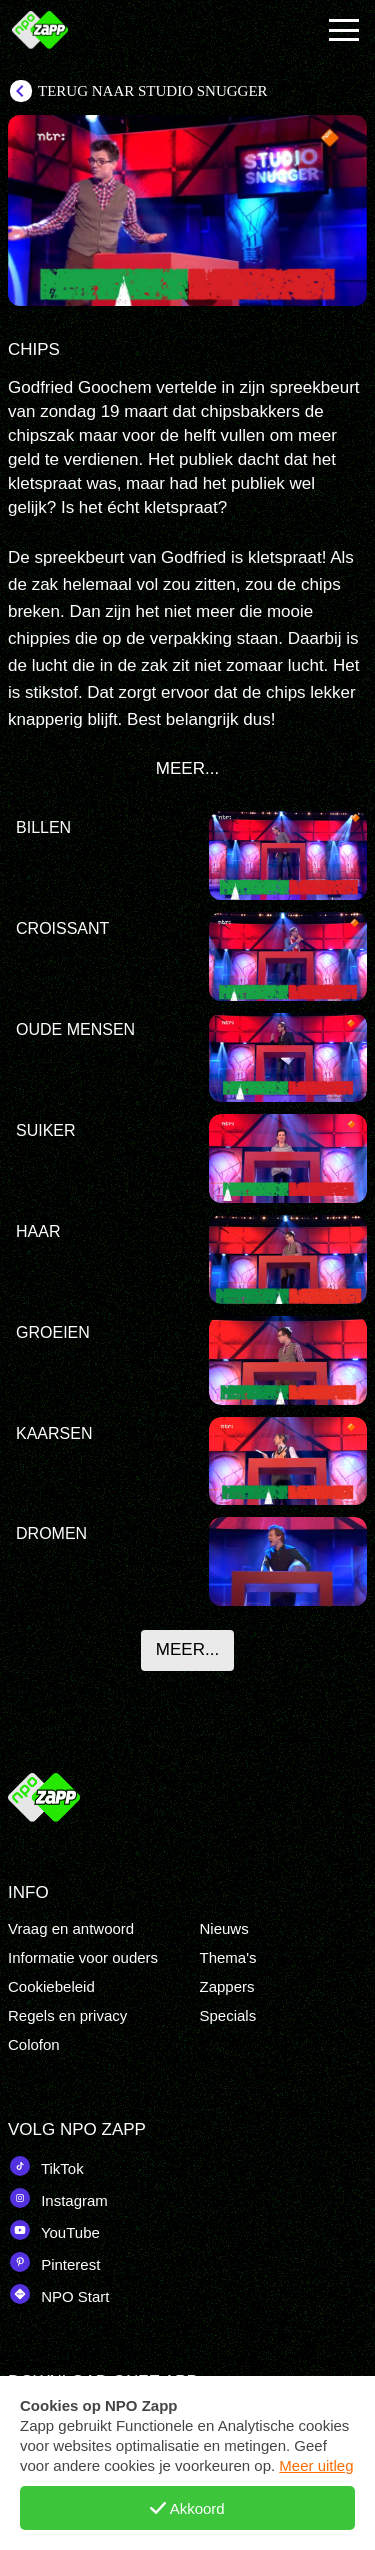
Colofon (34, 2044)
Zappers (227, 1986)
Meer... (187, 1649)
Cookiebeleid (51, 1986)
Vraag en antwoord (71, 1928)
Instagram (58, 2198)
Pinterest (54, 2262)
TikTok (46, 2166)
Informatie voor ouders (83, 1957)
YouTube (54, 2230)
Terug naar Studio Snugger (153, 91)
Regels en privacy (67, 2015)
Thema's (228, 1957)
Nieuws (224, 1928)
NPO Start (59, 2294)
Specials (228, 2015)
